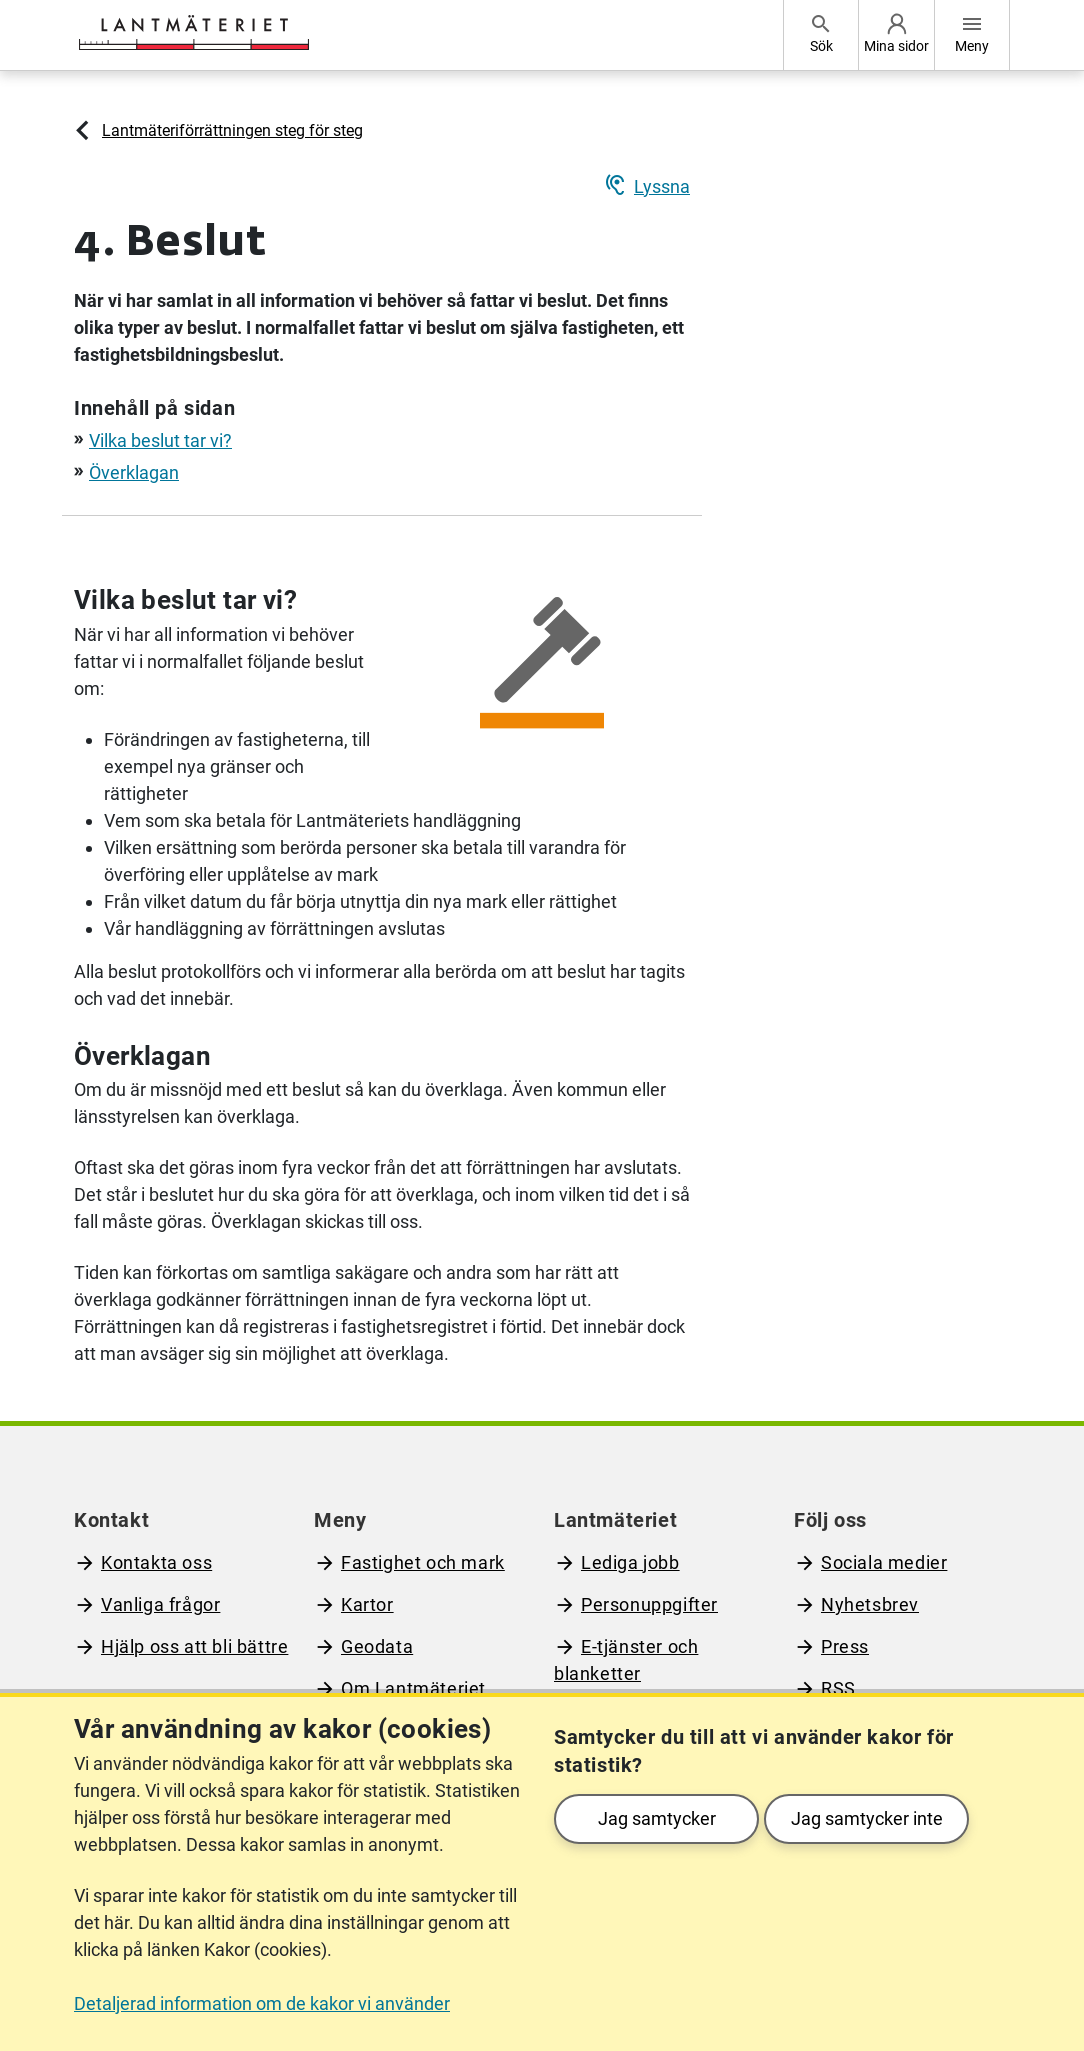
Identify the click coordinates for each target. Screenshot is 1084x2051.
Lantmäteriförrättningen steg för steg (232, 130)
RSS (838, 1688)
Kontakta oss (156, 1562)
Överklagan (134, 472)
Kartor (367, 1604)
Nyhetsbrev (870, 1604)
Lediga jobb (630, 1562)
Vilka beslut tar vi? (160, 440)
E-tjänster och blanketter (626, 1660)
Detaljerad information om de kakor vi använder (262, 2003)
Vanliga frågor (160, 1604)
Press (845, 1646)
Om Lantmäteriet (413, 1688)
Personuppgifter (649, 1604)
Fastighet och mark (423, 1562)
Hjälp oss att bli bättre (194, 1646)
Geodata (377, 1646)
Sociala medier (884, 1562)
